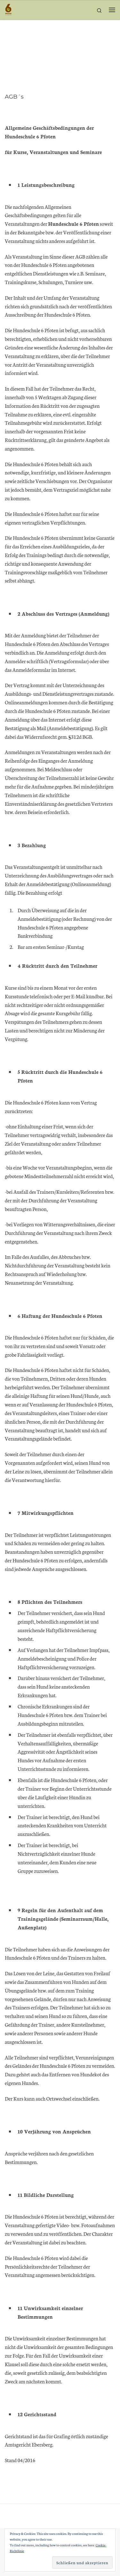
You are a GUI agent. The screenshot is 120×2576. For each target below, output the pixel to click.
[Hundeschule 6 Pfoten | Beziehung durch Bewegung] (8, 9)
